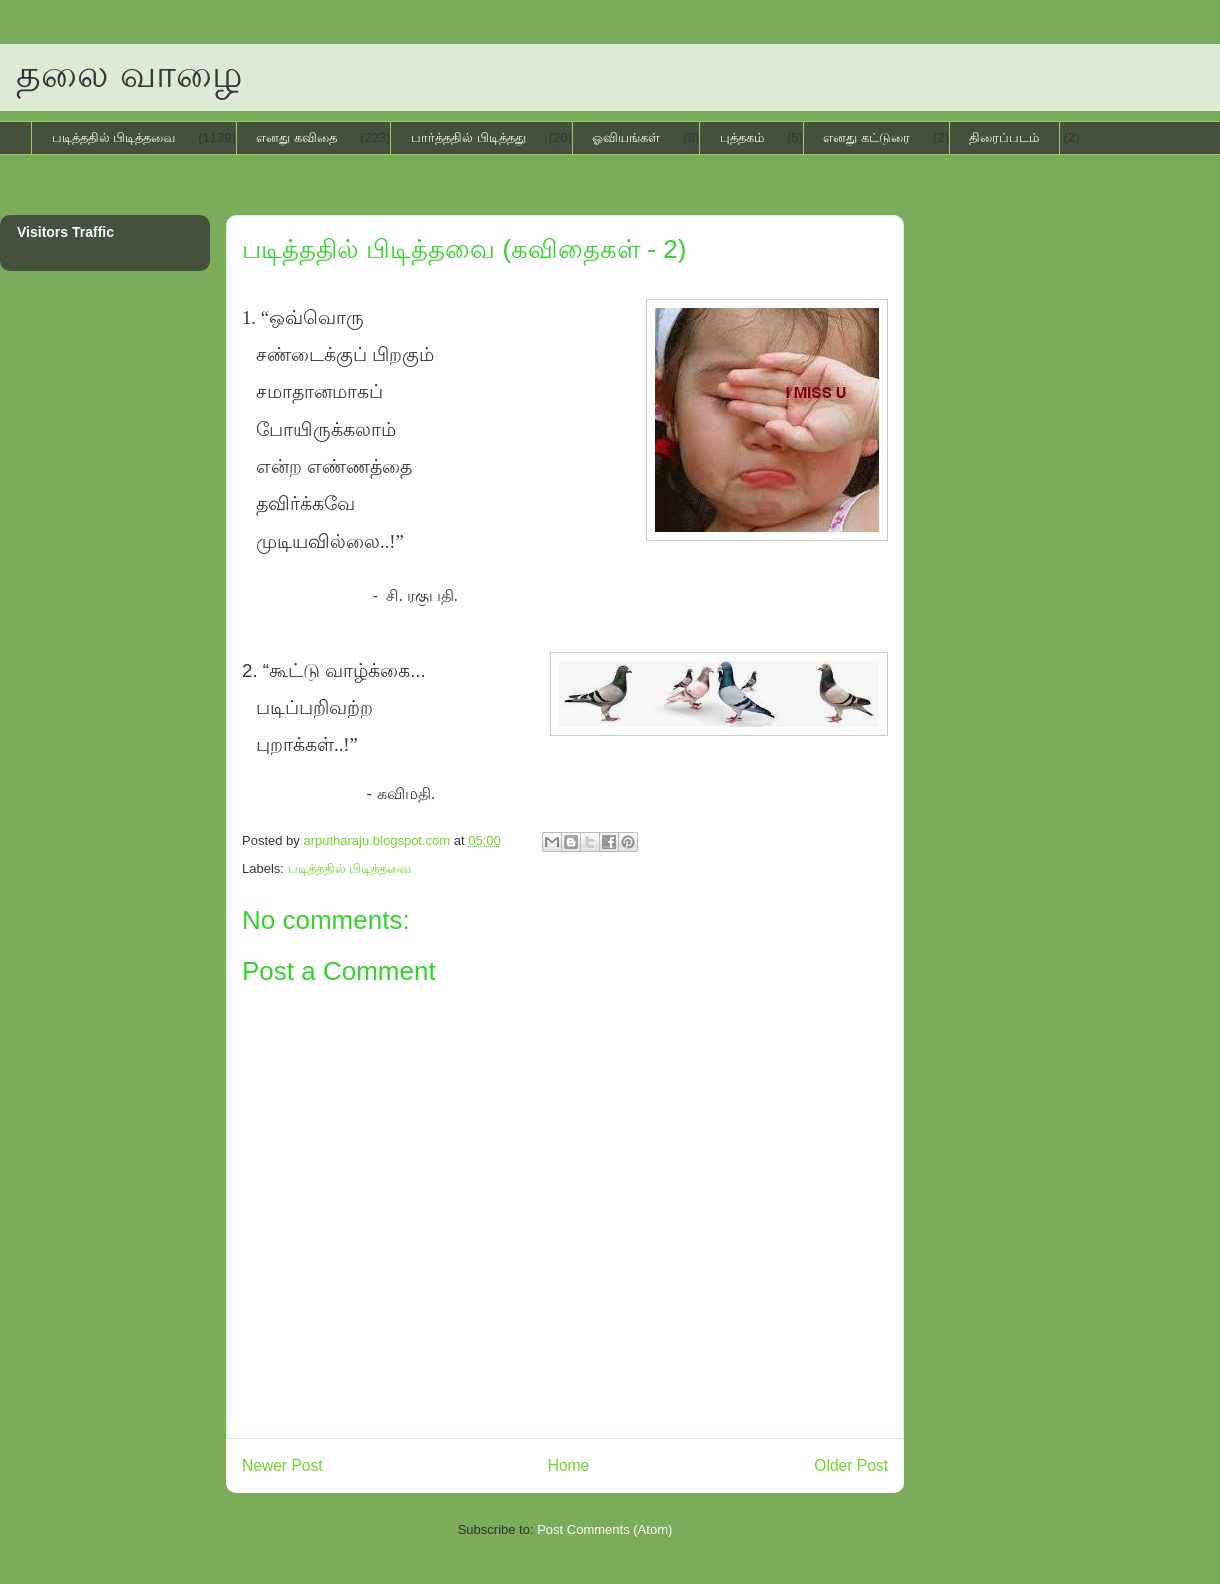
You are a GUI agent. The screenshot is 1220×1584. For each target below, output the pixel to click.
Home (569, 1465)
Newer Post (282, 1465)
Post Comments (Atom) (604, 1529)
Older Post (851, 1465)
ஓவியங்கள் (626, 137)
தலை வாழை (129, 74)
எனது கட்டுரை (866, 137)
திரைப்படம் (1004, 137)
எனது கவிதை (296, 137)
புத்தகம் (742, 137)
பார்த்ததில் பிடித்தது (468, 137)
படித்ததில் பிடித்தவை (114, 137)
